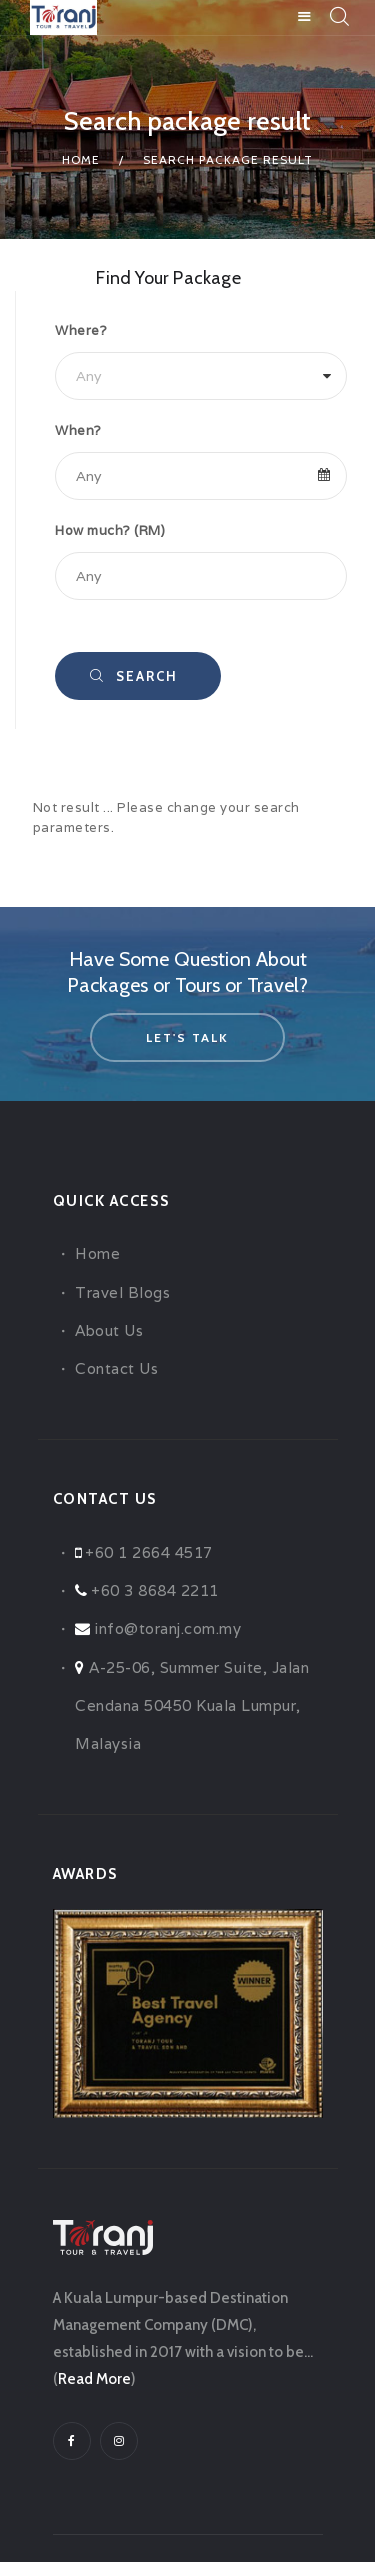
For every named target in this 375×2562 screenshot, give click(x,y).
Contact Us (116, 1368)
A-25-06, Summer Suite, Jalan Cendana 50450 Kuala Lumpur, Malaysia (192, 1706)
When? (78, 430)
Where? (81, 330)
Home (81, 159)
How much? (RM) (110, 530)
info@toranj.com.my (167, 1628)
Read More (94, 2379)
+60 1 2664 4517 (149, 1552)
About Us (109, 1330)
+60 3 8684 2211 (155, 1590)
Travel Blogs (122, 1292)
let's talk (187, 1037)
